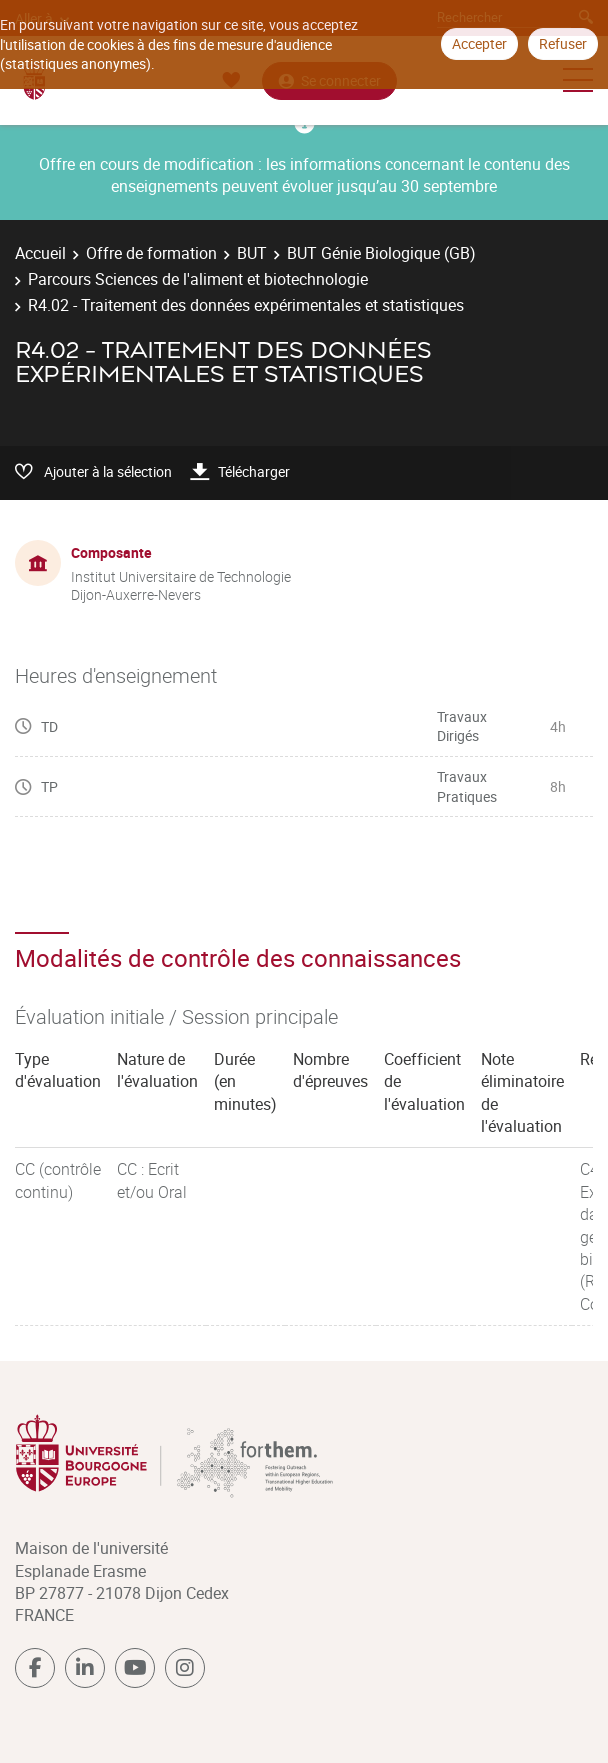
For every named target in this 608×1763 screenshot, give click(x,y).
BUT (252, 253)
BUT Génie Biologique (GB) (381, 253)
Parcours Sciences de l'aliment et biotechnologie (198, 279)
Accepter (479, 43)
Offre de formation (151, 253)
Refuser (563, 43)
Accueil (40, 253)
